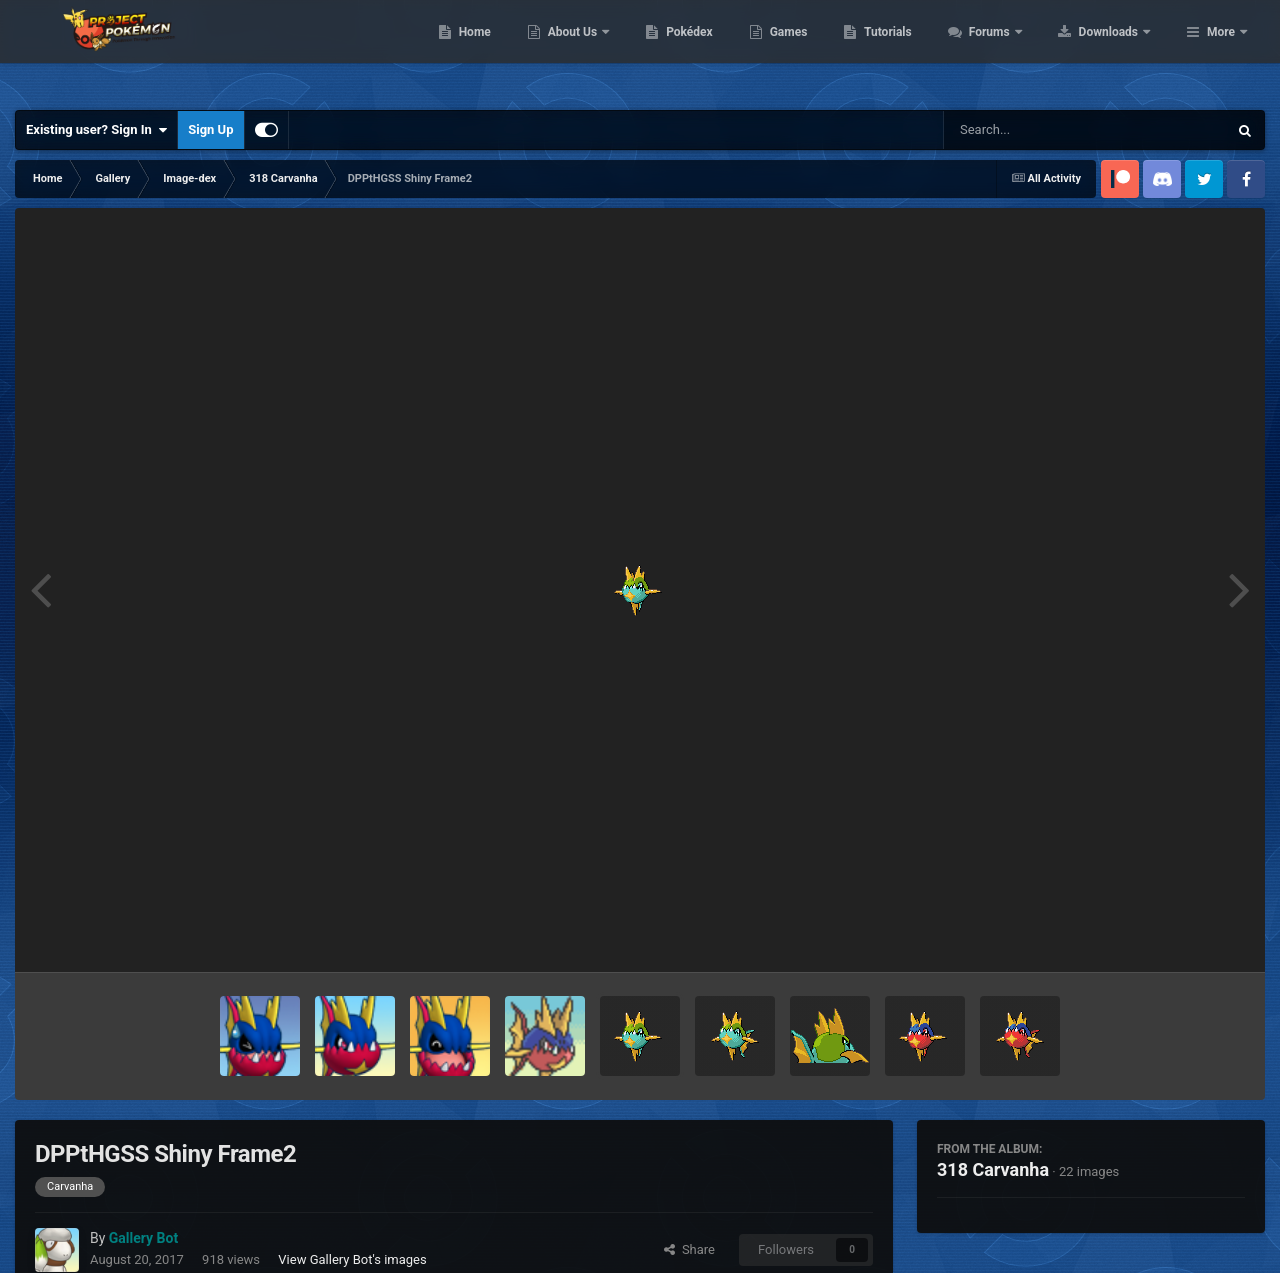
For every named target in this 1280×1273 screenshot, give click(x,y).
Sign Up (210, 129)
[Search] (1035, 130)
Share (689, 1249)
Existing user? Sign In (96, 130)
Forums (1117, 50)
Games (915, 50)
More (1221, 50)
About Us (700, 50)
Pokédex (817, 50)
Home (601, 50)
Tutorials (1015, 50)
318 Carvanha (993, 1169)
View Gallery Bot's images (352, 1259)
